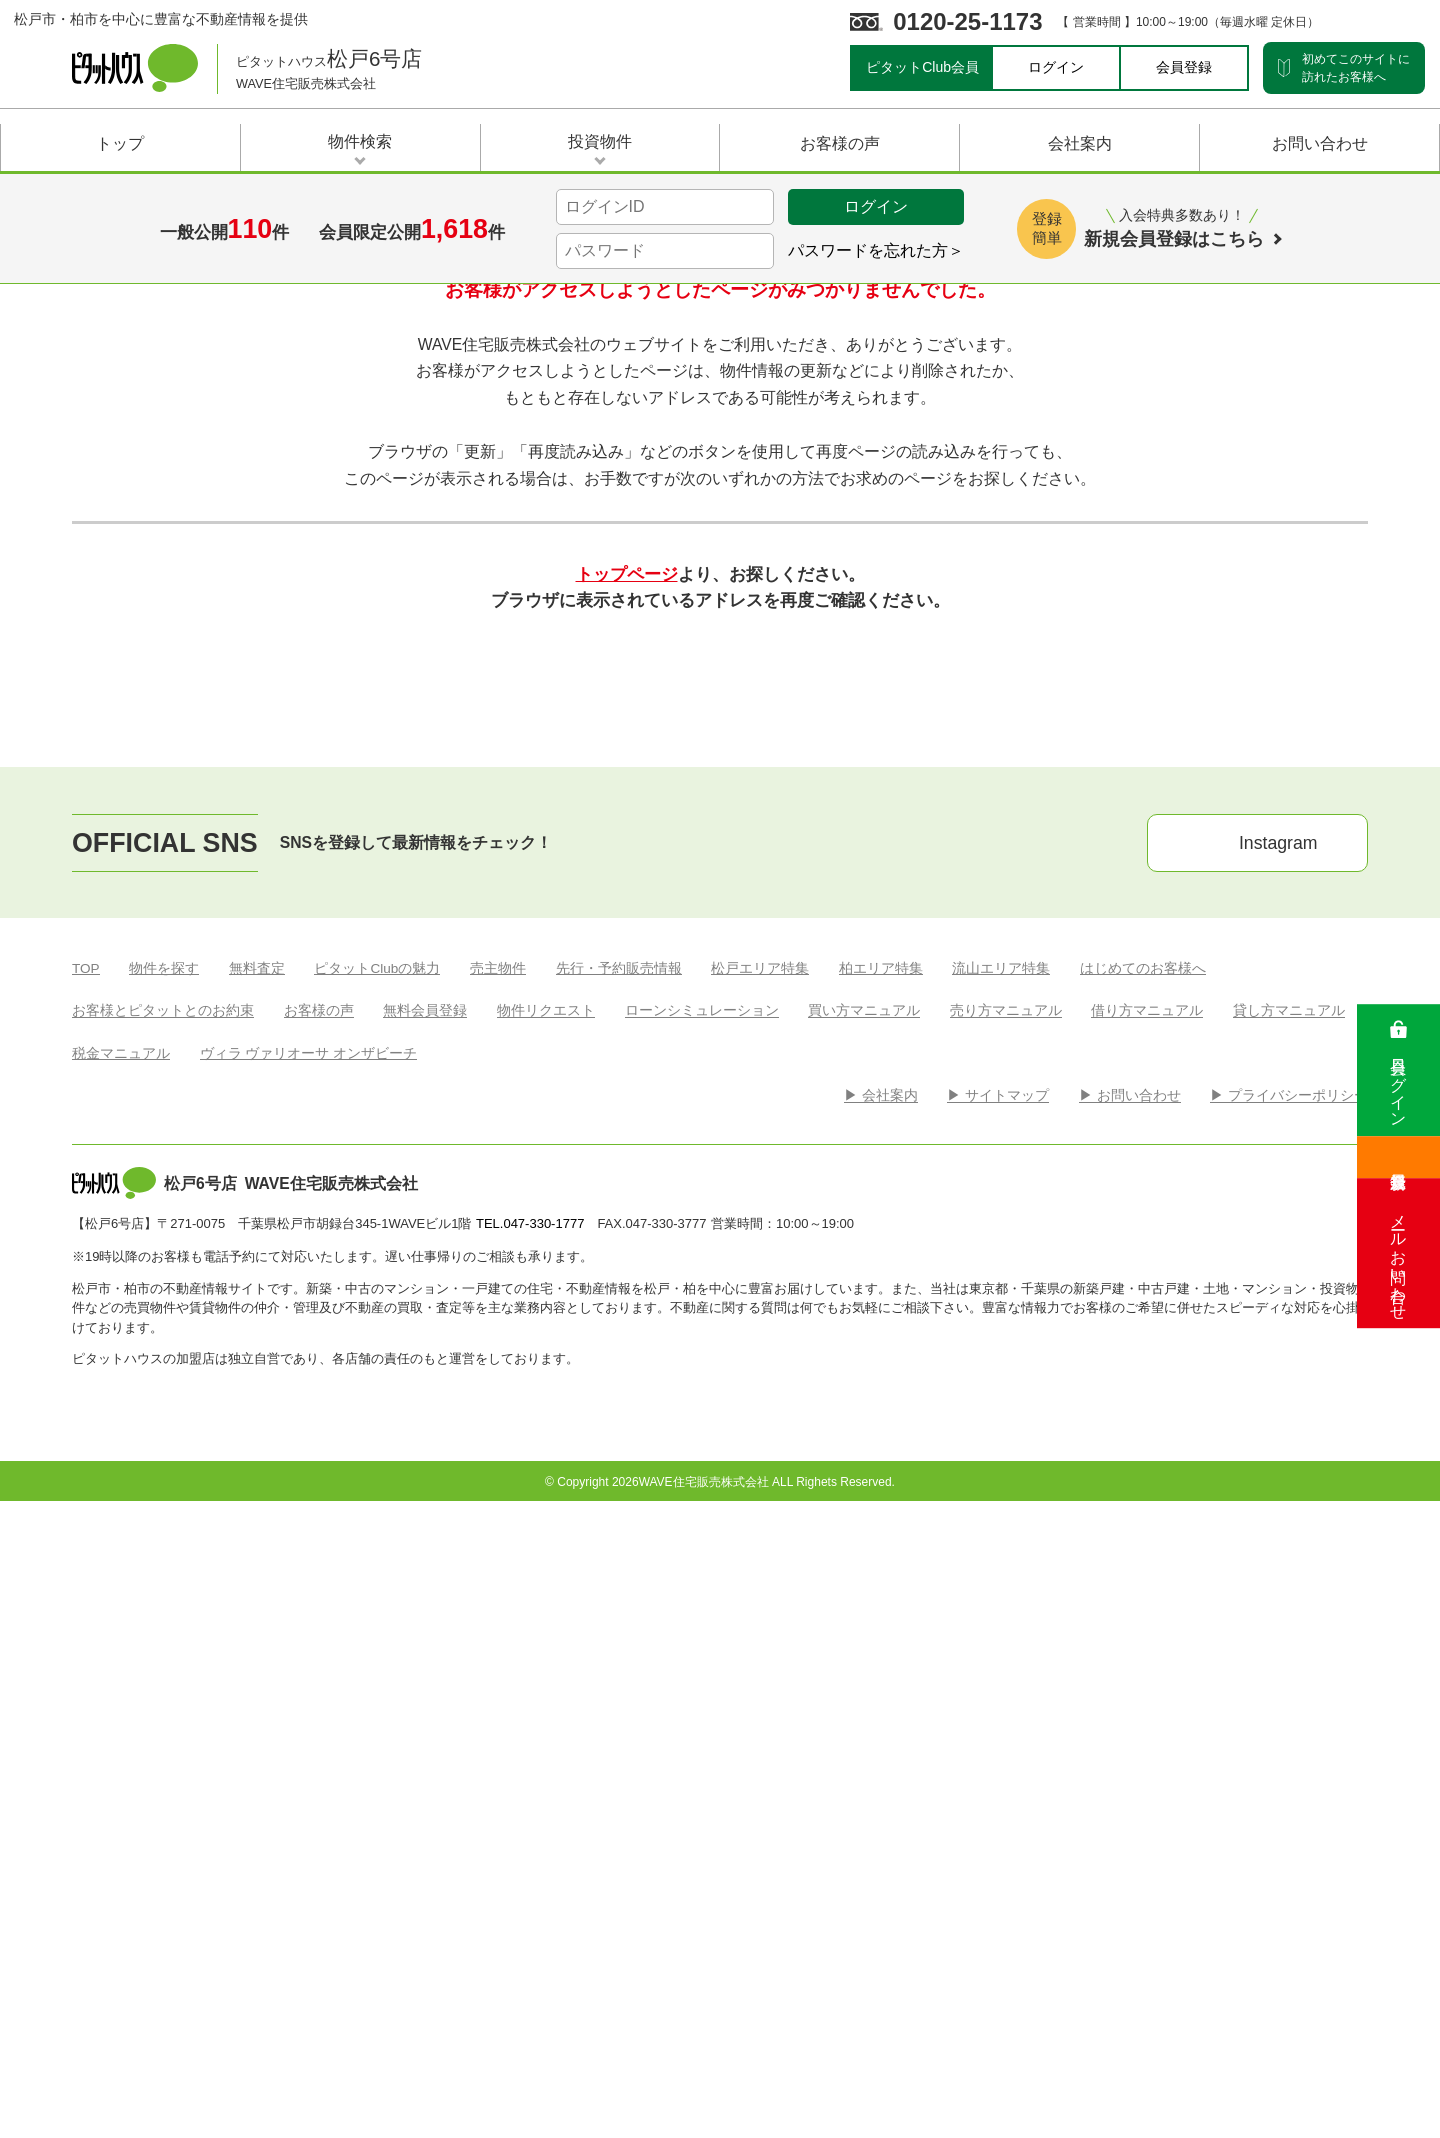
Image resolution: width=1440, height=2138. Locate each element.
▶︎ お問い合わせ (1130, 1679)
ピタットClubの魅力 (377, 1551)
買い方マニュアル (864, 1594)
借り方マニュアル (1147, 1594)
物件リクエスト (546, 1594)
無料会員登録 (425, 1594)
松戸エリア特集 (760, 1551)
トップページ (627, 1001)
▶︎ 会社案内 (881, 1679)
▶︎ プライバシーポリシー (1289, 1679)
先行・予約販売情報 (619, 1551)
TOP (86, 1551)
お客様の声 (319, 1594)
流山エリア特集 (1001, 1551)
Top (84, 502)
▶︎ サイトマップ (998, 1679)
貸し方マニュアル (1289, 1594)
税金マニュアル (121, 1636)
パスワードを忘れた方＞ (876, 250)
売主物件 (498, 1551)
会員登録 (1184, 67)
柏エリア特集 (881, 1551)
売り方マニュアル (1006, 1594)
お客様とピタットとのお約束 (163, 1594)
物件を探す (164, 1551)
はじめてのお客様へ (1143, 1551)
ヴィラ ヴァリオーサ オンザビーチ (309, 1636)
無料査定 (257, 1551)
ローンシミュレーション (702, 1594)
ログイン (1056, 67)
